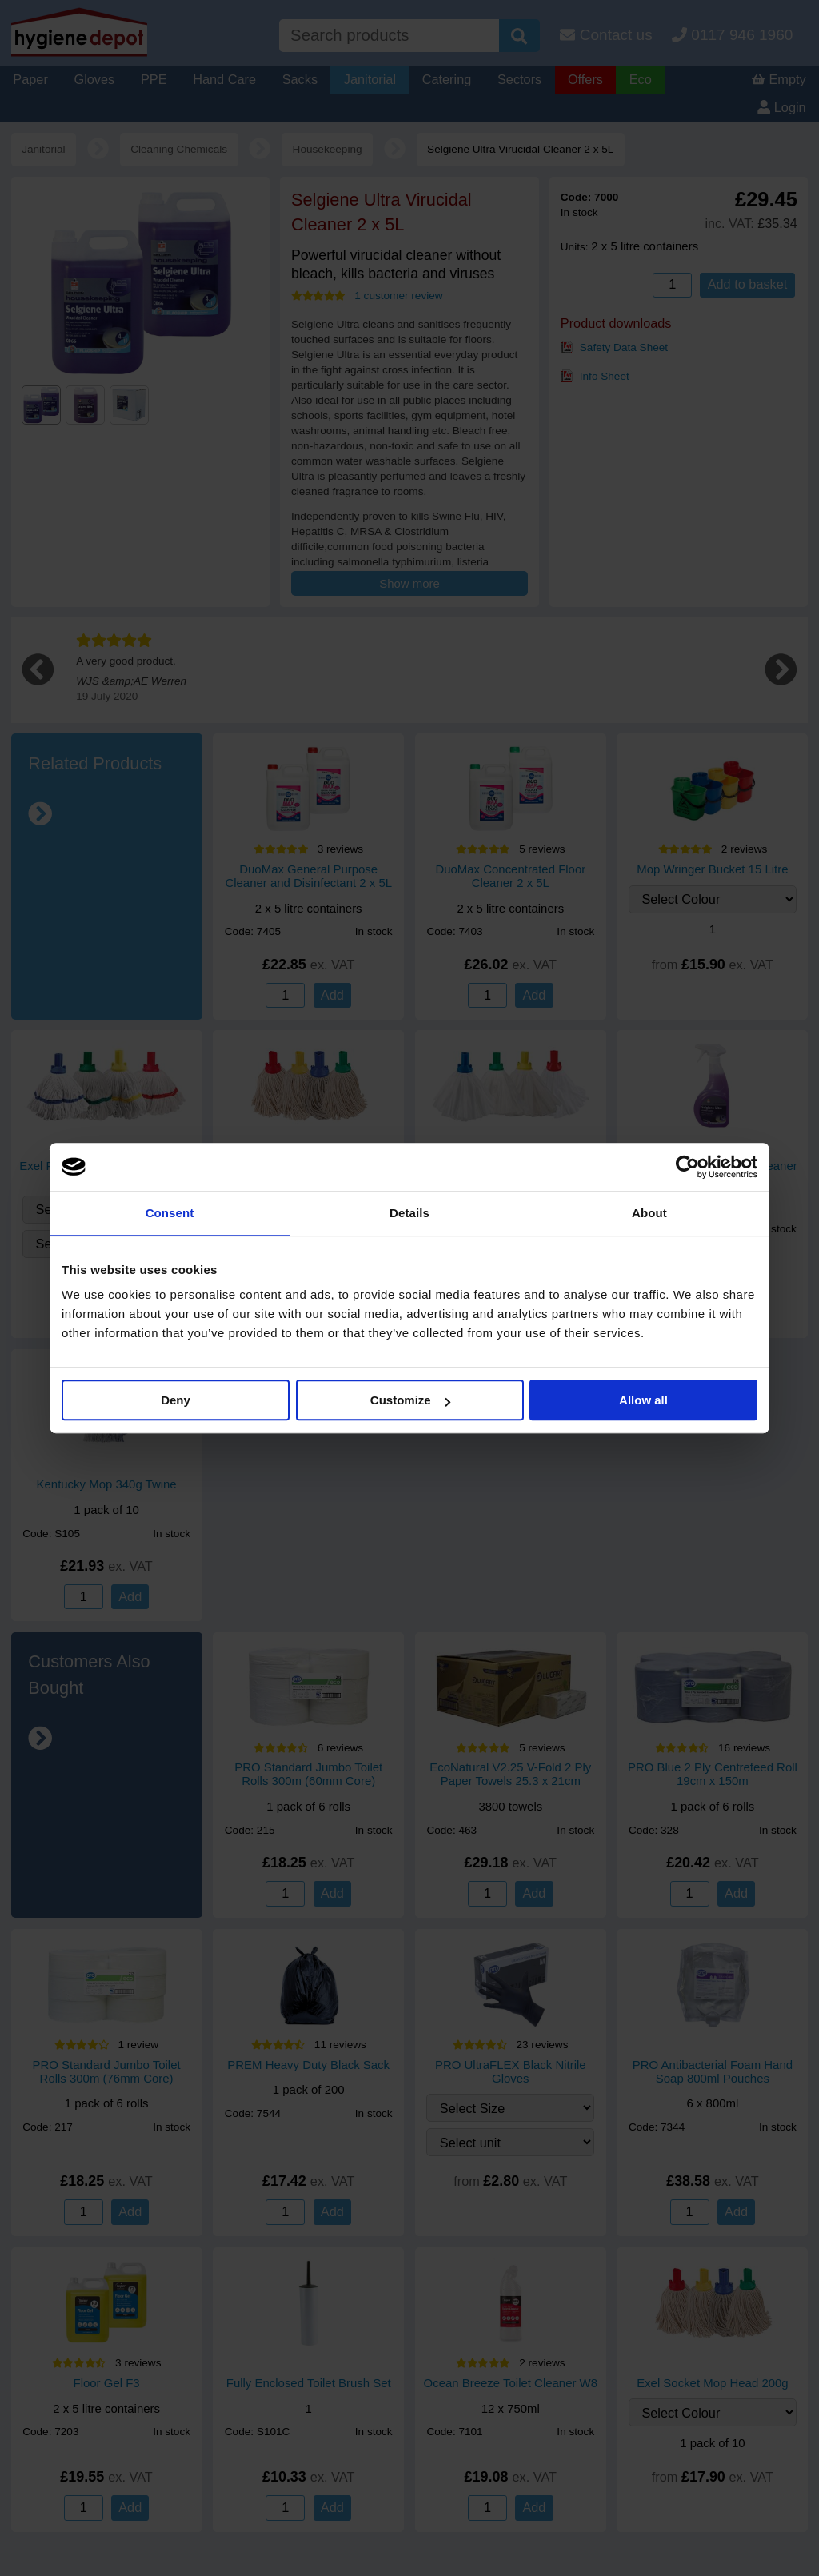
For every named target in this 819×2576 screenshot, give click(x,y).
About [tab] (649, 1213)
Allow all (643, 1400)
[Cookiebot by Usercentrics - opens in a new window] (687, 1167)
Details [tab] (409, 1213)
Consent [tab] (170, 1213)
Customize (410, 1400)
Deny (175, 1400)
